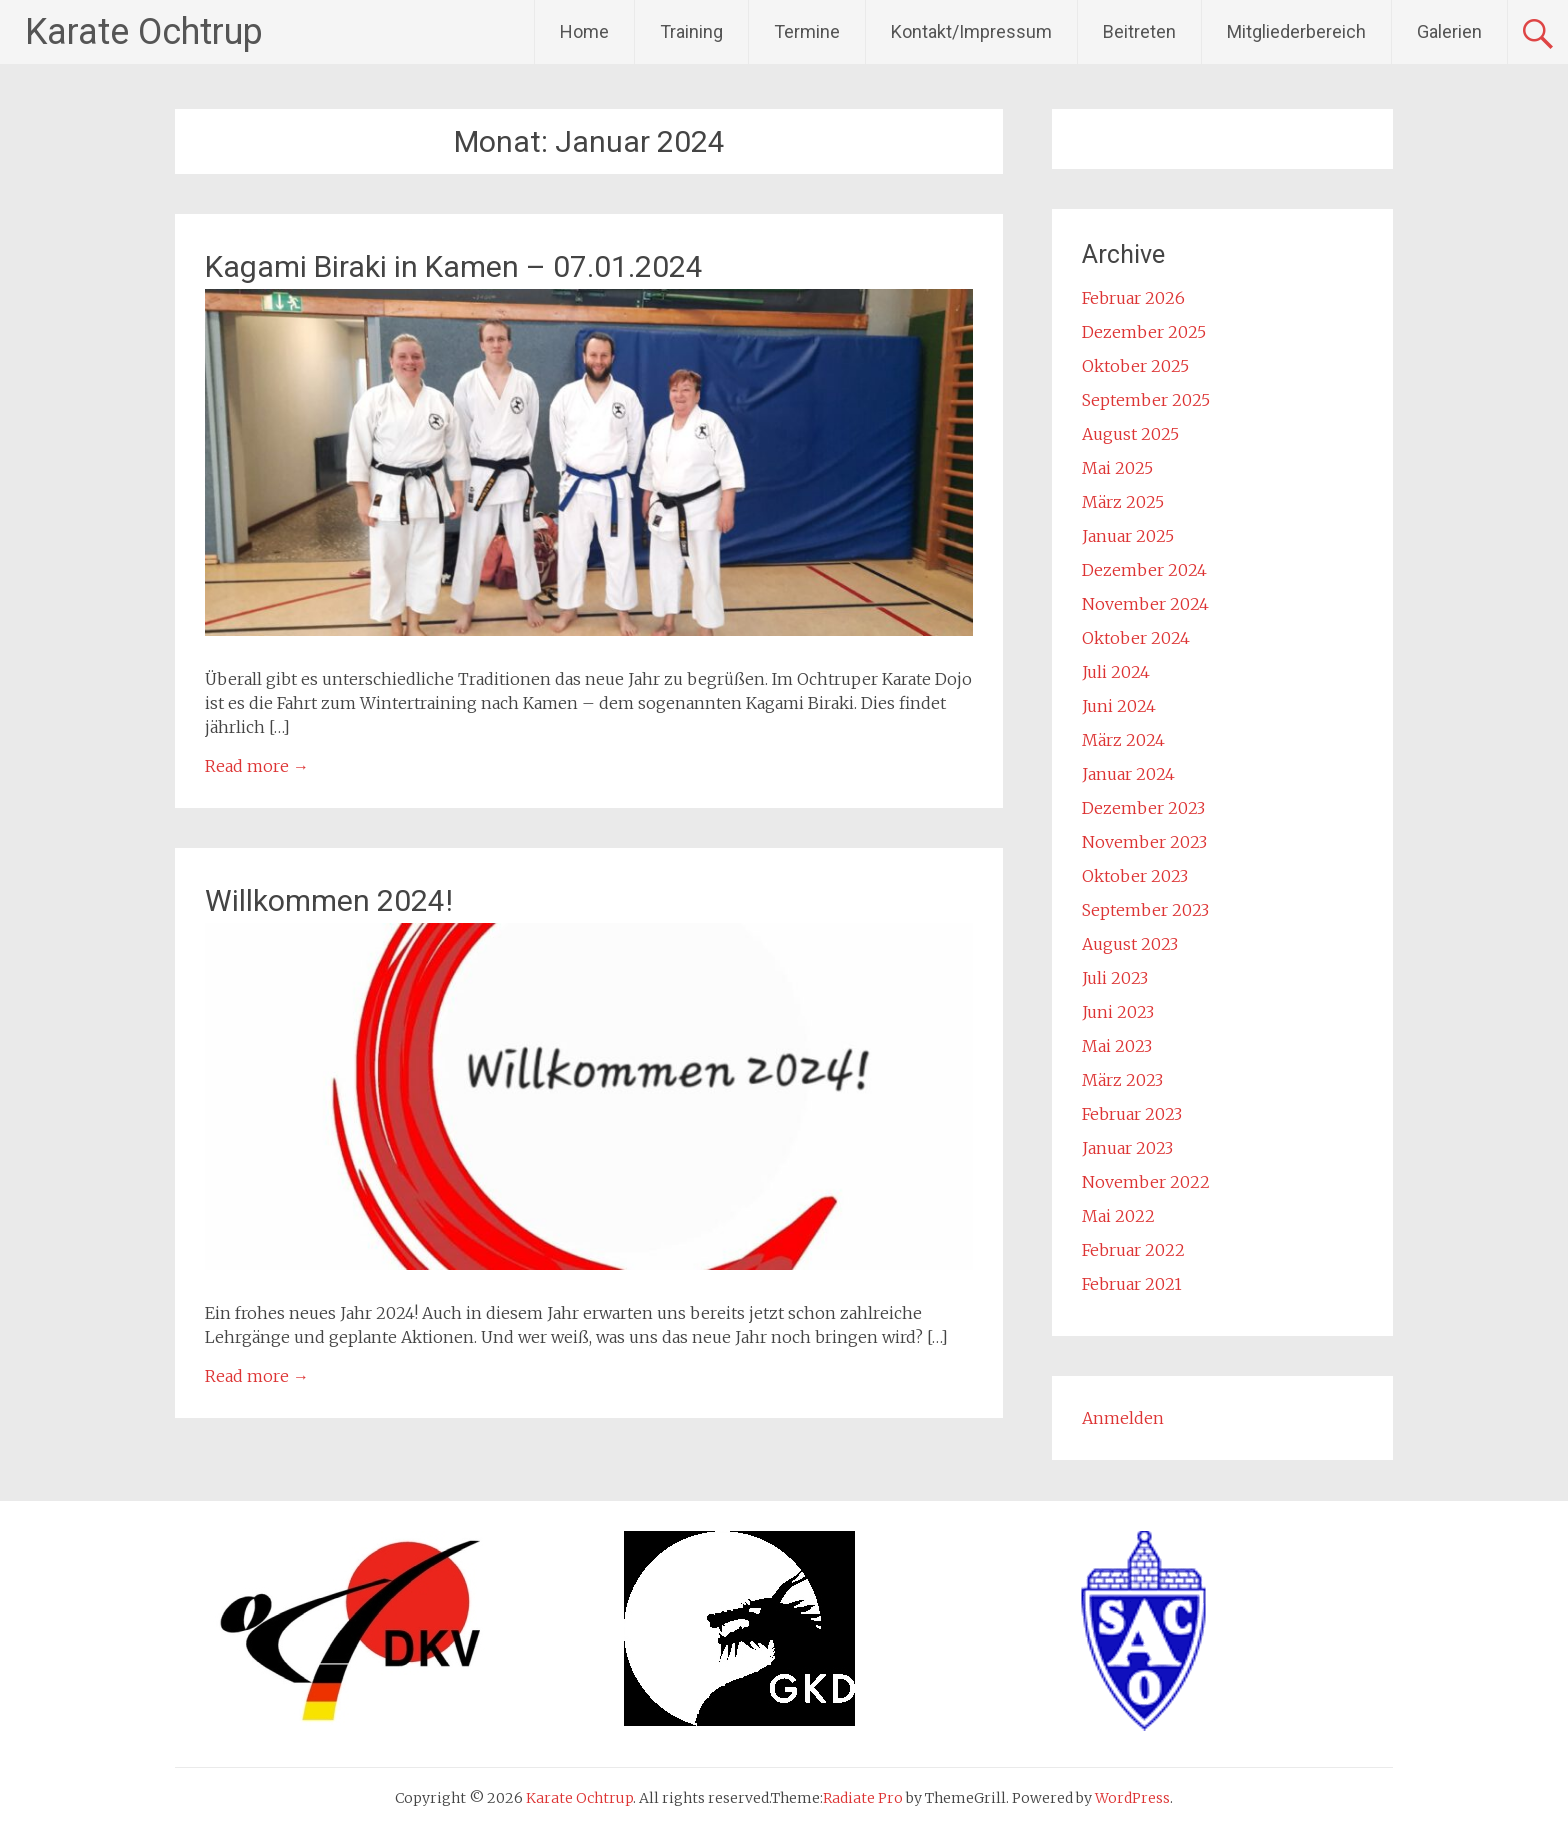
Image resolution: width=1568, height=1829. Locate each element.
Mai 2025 (1117, 468)
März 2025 (1123, 502)
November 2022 (1146, 1182)
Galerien (1449, 31)
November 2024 (1145, 604)
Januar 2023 (1127, 1148)
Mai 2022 (1118, 1216)
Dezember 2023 (1143, 808)
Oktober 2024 (1136, 638)
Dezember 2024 (1144, 570)
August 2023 (1130, 944)
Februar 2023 (1132, 1114)
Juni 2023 (1118, 1012)
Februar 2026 (1133, 298)
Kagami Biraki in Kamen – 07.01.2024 (454, 266)
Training (691, 31)
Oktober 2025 (1135, 366)
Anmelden (1123, 1418)
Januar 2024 (1128, 774)
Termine (807, 31)
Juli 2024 (1116, 672)
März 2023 (1122, 1080)
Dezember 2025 (1144, 332)
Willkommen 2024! (329, 900)
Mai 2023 (1117, 1046)
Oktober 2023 (1135, 876)
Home (584, 31)
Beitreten (1139, 31)
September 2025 (1146, 400)
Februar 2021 (1132, 1284)
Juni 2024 (1119, 706)
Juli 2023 (1115, 978)
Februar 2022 (1133, 1250)
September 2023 (1145, 910)
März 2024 (1123, 740)
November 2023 (1144, 842)
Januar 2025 (1128, 536)
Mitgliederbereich (1296, 31)
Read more (257, 766)
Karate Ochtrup (144, 32)
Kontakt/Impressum (971, 31)
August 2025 (1130, 434)
